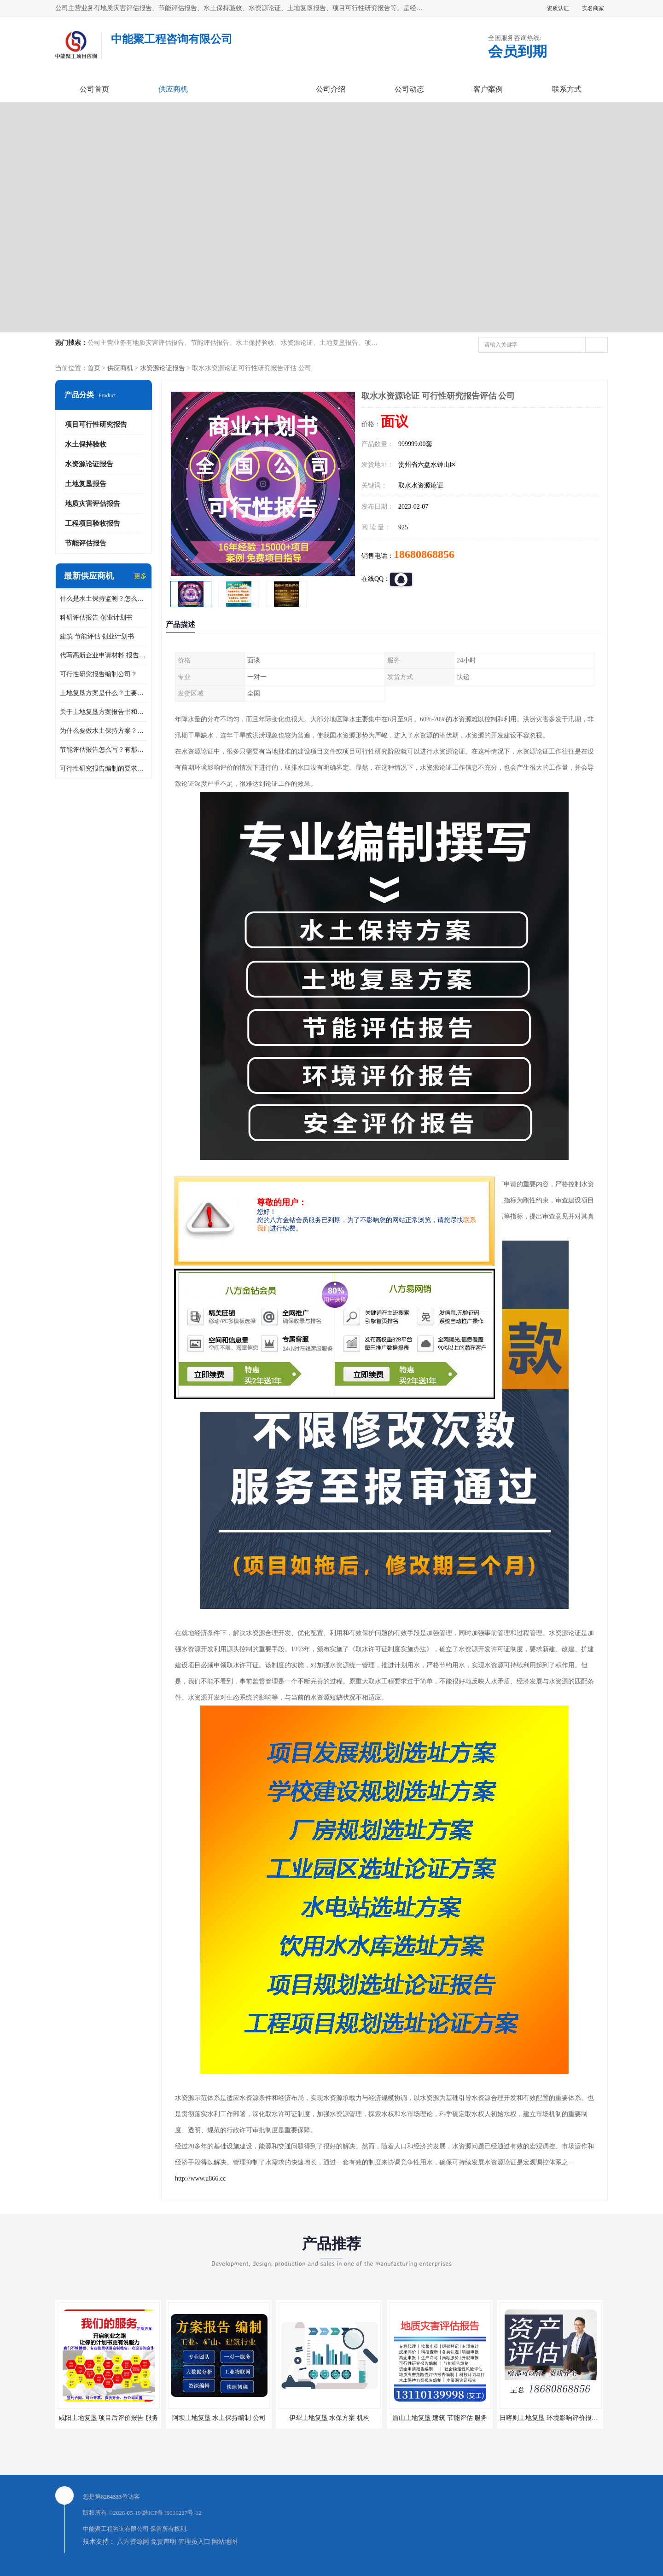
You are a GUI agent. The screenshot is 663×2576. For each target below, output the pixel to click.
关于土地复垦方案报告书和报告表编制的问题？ (103, 711)
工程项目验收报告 (92, 523)
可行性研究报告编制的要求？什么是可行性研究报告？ (103, 768)
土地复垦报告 (85, 483)
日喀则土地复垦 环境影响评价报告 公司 (556, 2417)
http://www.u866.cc (200, 2178)
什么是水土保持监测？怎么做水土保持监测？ (103, 598)
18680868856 (424, 554)
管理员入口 (194, 2541)
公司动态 (409, 89)
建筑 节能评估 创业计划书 (97, 636)
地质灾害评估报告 (92, 503)
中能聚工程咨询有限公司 (116, 2528)
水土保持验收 (85, 444)
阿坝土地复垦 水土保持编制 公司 (219, 2417)
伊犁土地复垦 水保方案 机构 (329, 2417)
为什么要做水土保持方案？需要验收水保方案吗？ (103, 730)
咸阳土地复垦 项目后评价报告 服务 (108, 2417)
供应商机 (173, 89)
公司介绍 (330, 89)
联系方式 (567, 89)
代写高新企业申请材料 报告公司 (103, 655)
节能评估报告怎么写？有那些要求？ (103, 749)
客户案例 (488, 89)
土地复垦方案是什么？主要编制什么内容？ (103, 693)
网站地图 (225, 2541)
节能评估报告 (85, 543)
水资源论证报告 (162, 368)
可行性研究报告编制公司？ (98, 674)
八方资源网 (133, 2541)
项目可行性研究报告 (96, 424)
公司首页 (94, 89)
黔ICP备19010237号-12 (172, 2512)
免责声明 (163, 2541)
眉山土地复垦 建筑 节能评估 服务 (440, 2417)
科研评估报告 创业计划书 (96, 617)
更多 (140, 576)
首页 (93, 368)
